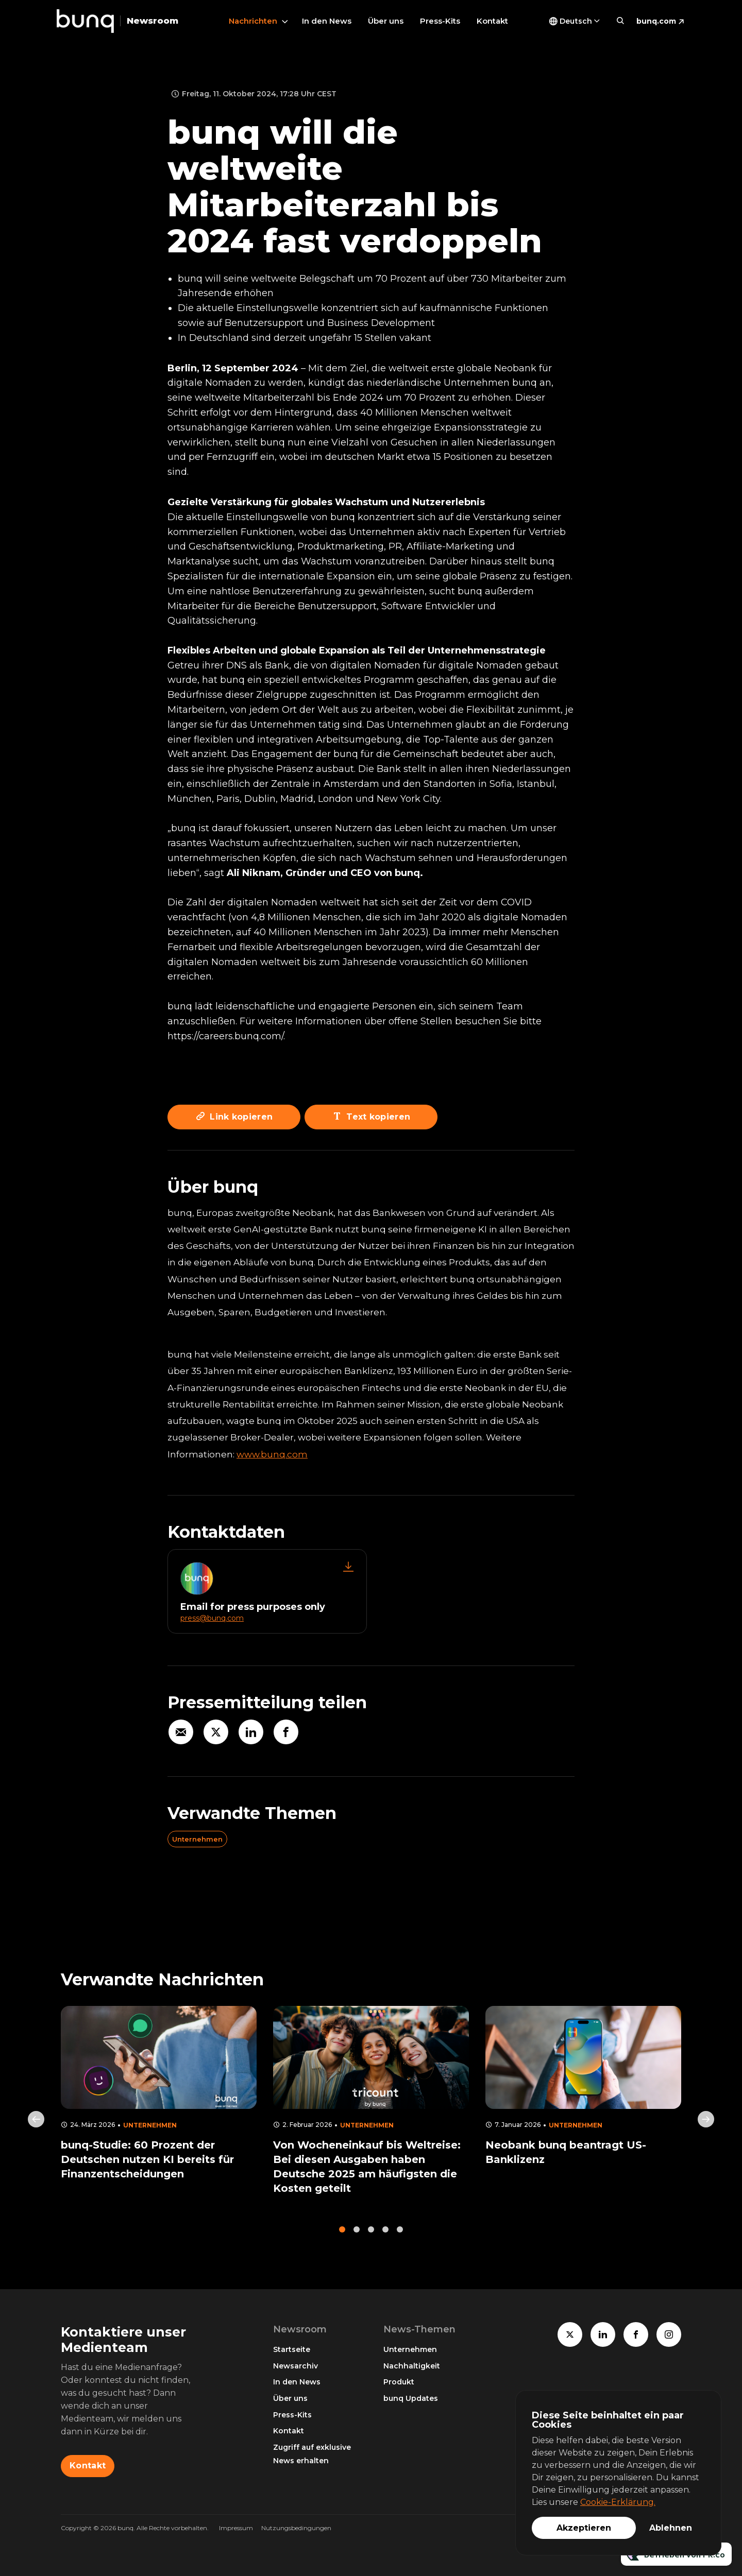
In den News (326, 21)
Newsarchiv (295, 2366)
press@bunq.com (212, 1618)
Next (706, 2124)
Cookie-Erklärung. (617, 2502)
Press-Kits (440, 21)
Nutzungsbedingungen (296, 2528)
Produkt (398, 2381)
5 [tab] (400, 2234)
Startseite (291, 2349)
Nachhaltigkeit (411, 2366)
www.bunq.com (272, 1454)
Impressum (236, 2528)
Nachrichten (253, 21)
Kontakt (492, 21)
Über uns (385, 21)
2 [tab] (356, 2234)
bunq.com (656, 21)
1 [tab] (342, 2234)
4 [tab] (385, 2234)
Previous (36, 2124)
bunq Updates (410, 2398)
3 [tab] (371, 2234)
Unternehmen (197, 1839)
